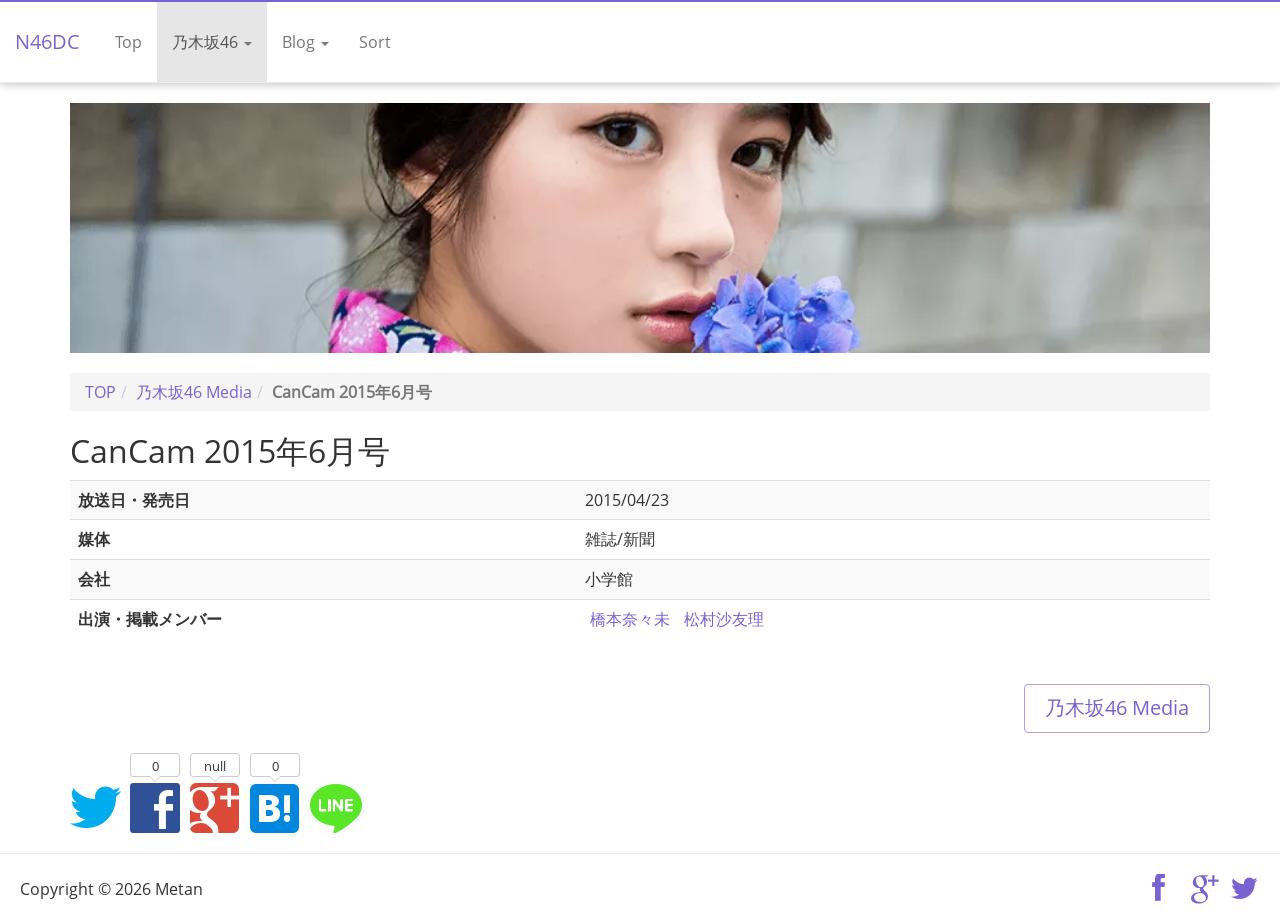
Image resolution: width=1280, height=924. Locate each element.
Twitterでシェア (95, 807)
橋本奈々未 (630, 619)
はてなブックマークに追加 (275, 807)
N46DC (47, 41)
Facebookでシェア (155, 807)
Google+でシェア (215, 807)
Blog (305, 42)
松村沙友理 (724, 619)
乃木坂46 (212, 42)
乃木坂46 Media (1117, 707)
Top (128, 42)
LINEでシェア (335, 807)
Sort (375, 42)
